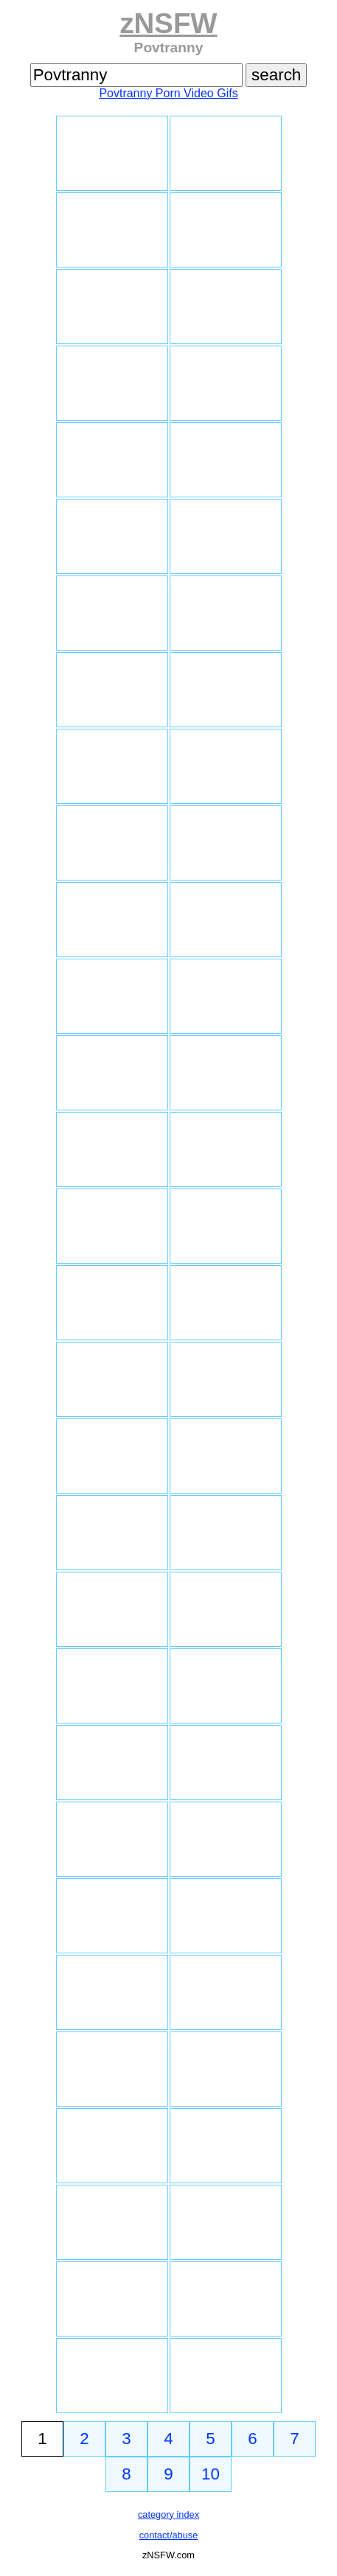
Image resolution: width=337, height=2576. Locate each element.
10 (210, 2474)
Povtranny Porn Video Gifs (168, 93)
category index (168, 2514)
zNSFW (168, 23)
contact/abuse (168, 2535)
